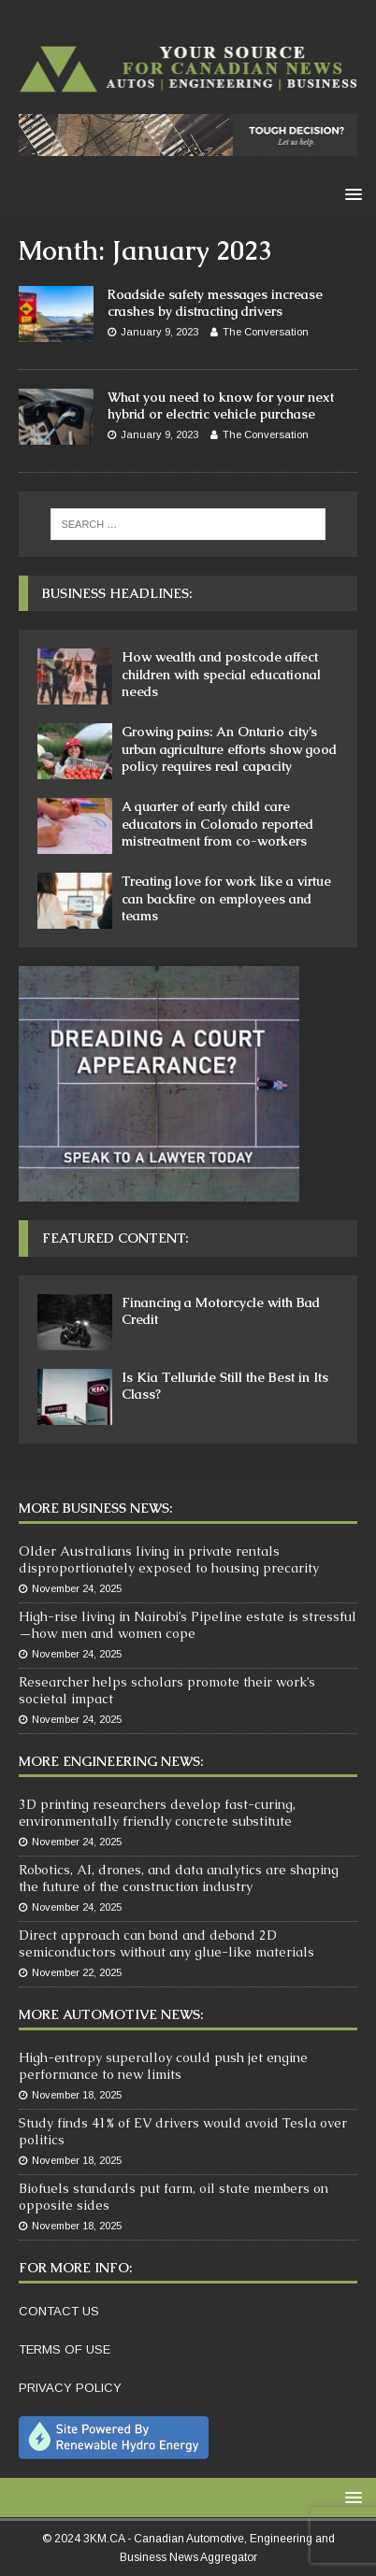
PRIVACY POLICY (70, 2388)
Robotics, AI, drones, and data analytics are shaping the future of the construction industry (179, 1878)
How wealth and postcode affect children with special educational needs (221, 673)
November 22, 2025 (77, 1972)
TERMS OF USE (64, 2349)
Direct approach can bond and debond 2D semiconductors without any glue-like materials (166, 1943)
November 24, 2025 (77, 1588)
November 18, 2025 (77, 2094)
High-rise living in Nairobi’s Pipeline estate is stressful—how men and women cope (187, 1625)
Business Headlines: (117, 593)
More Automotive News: (111, 2014)
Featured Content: (115, 1238)
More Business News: (95, 1508)
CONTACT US (59, 2311)
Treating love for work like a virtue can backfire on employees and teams (226, 898)
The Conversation (266, 331)
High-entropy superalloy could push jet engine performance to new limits (163, 2066)
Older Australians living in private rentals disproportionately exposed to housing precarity (169, 1559)
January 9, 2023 (159, 331)
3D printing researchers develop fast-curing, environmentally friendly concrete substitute (157, 1812)
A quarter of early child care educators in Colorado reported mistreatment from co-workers (217, 823)
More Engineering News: (111, 1761)
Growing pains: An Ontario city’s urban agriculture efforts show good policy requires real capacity (229, 748)
